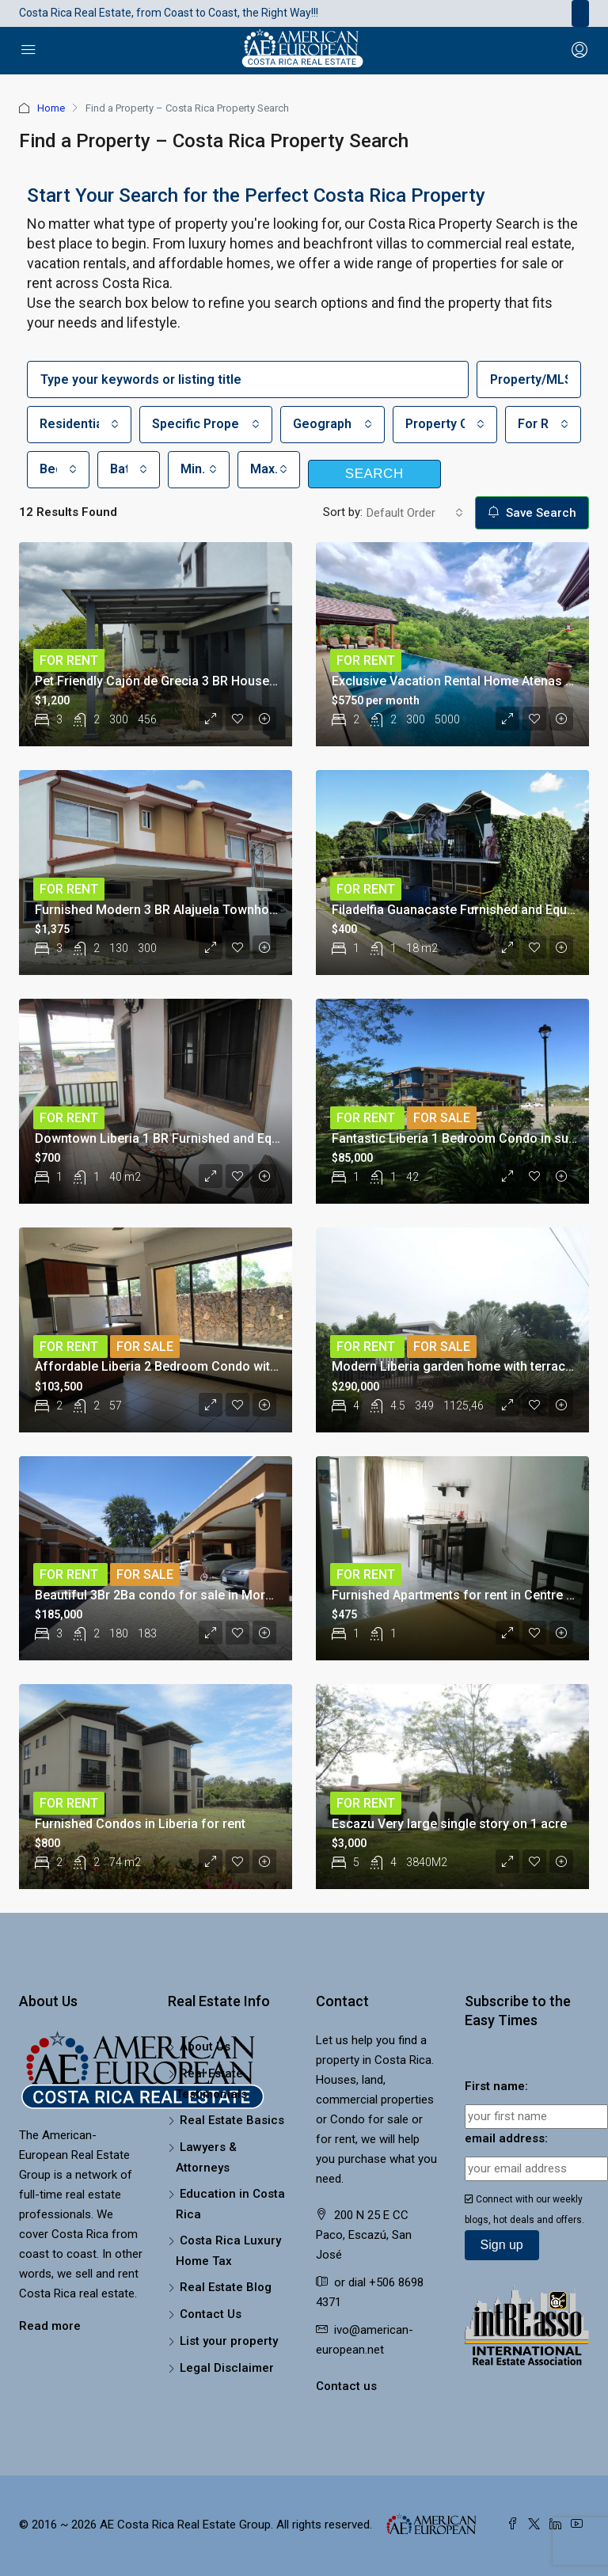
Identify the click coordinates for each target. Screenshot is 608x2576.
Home (51, 108)
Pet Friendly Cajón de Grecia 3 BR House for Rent (177, 681)
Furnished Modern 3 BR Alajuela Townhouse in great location (212, 909)
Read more (50, 2326)
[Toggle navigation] (580, 13)
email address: (506, 2138)
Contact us (346, 2386)
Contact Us (210, 2314)
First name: (496, 2086)
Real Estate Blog (226, 2287)
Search (374, 473)
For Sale (441, 1117)
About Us (205, 2046)
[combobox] (79, 424)
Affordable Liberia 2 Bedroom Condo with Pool (171, 1366)
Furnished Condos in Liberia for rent (140, 1823)
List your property (229, 2341)
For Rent (69, 660)
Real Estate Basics (232, 2120)
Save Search (532, 513)
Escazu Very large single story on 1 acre (449, 1823)
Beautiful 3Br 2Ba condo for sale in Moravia (162, 1595)
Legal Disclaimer (227, 2368)
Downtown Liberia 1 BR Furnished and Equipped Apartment (204, 1138)
